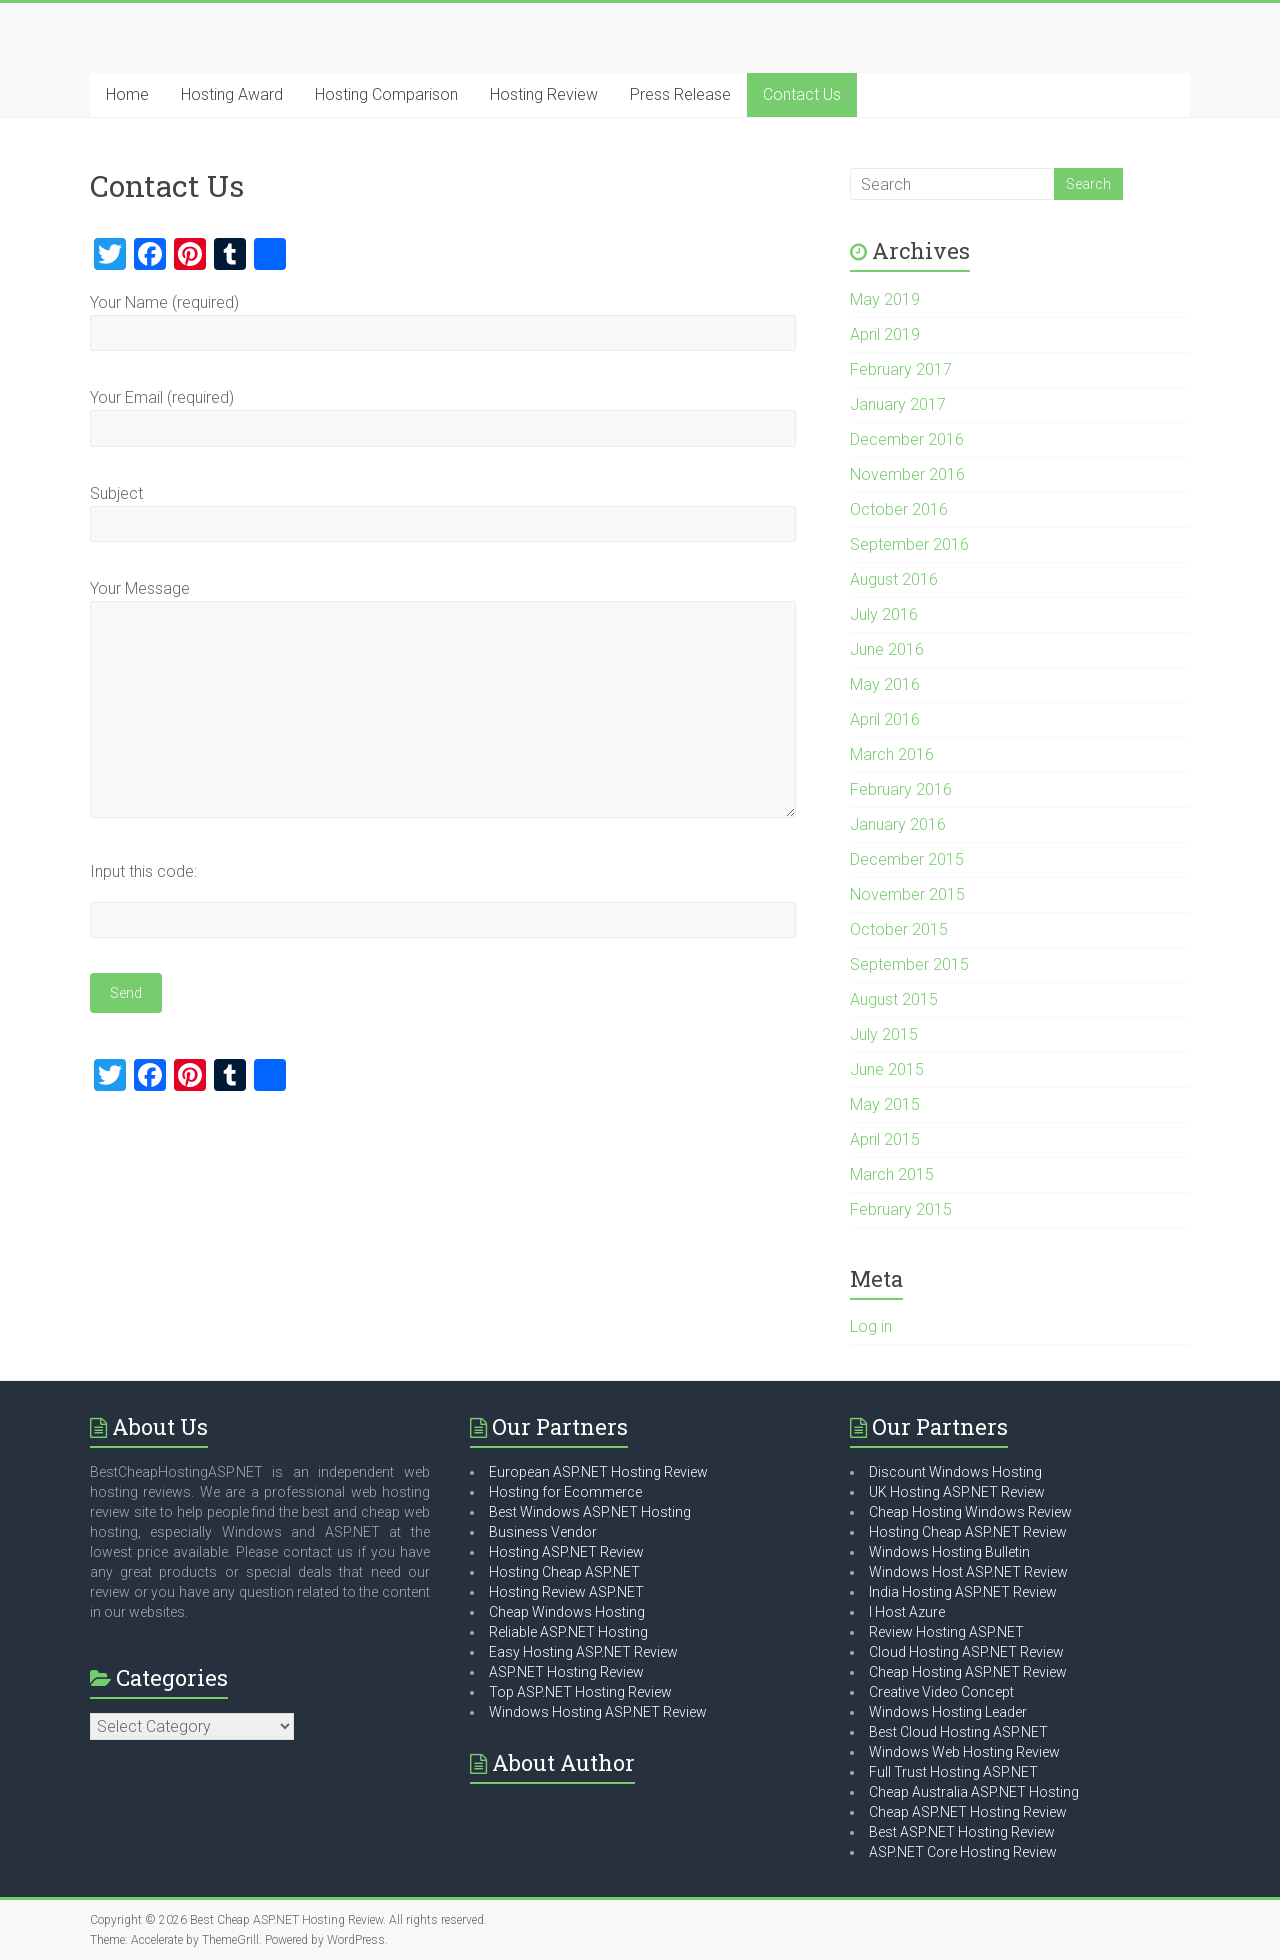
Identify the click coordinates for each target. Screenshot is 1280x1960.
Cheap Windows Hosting (567, 1612)
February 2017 (901, 369)
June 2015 (887, 1069)
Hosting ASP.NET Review (566, 1552)
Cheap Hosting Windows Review (970, 1512)
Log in (871, 1326)
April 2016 (885, 719)
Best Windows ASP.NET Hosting (590, 1512)
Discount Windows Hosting (955, 1472)
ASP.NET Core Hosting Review (963, 1852)
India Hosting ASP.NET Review (963, 1592)
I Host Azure (907, 1612)
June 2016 (887, 649)
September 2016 (909, 544)
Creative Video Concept (941, 1692)
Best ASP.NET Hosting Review (962, 1832)
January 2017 (898, 404)
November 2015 (907, 894)
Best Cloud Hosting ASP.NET (958, 1732)
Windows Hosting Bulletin (949, 1552)
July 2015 (884, 1034)
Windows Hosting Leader (948, 1712)
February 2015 (901, 1209)
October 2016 (899, 509)
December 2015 (907, 859)
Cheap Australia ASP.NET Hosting (974, 1792)
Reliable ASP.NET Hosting (568, 1632)
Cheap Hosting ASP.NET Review (968, 1672)
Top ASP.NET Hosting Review (580, 1692)
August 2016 (894, 579)
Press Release (680, 94)
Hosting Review (544, 94)
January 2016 (898, 824)
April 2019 (885, 334)
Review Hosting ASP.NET (946, 1632)
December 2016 (907, 439)
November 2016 (907, 474)
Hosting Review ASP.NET (566, 1592)
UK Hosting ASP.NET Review (957, 1492)
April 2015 (885, 1139)
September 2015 (909, 964)
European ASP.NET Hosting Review (598, 1472)
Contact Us (802, 94)
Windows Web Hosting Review (964, 1752)
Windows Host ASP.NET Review (968, 1572)
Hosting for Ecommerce (565, 1492)
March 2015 (892, 1174)
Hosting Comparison (386, 94)
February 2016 (901, 789)
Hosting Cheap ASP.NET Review (968, 1532)
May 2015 (885, 1104)
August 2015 (894, 999)
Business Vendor (543, 1532)
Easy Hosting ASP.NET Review (583, 1652)
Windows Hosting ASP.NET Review (598, 1712)
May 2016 (885, 684)
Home (127, 94)
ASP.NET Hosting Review (566, 1672)
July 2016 (884, 614)
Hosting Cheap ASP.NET (564, 1572)
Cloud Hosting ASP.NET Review (966, 1652)
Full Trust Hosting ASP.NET (953, 1772)
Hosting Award (232, 94)
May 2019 (885, 299)
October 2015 (899, 929)
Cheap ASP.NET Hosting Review (968, 1812)
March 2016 (892, 754)
